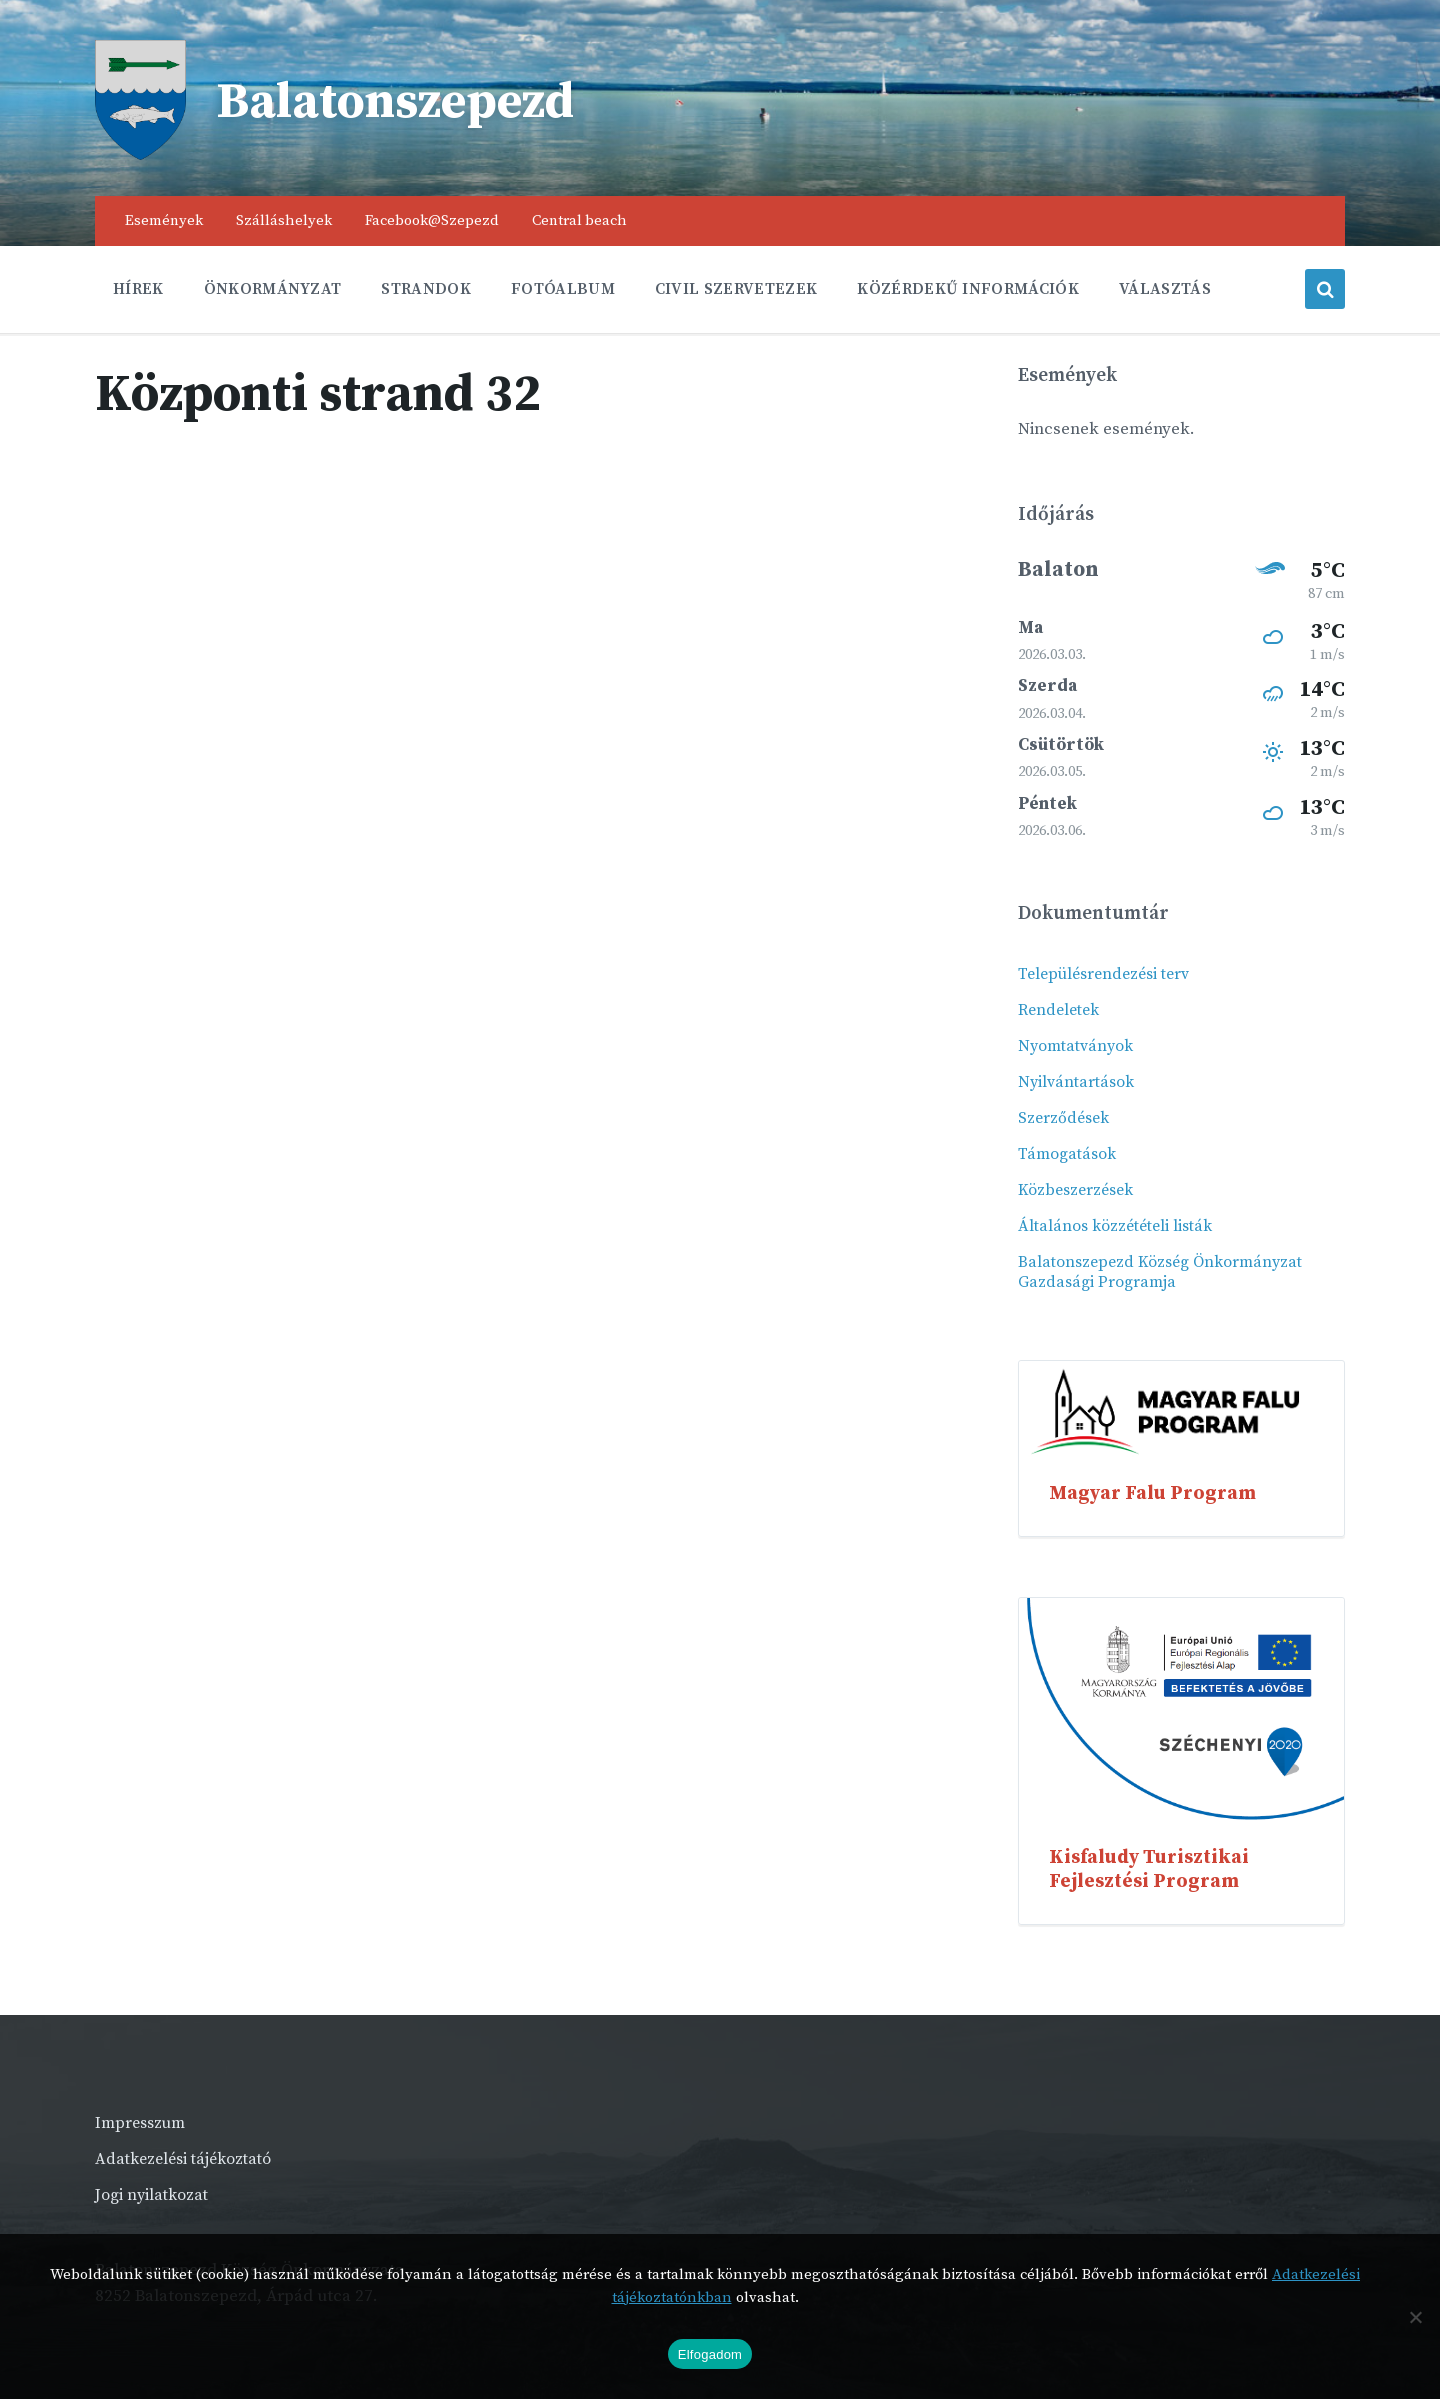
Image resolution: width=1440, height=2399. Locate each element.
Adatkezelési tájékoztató (183, 2159)
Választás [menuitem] (1165, 289)
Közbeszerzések (1075, 1190)
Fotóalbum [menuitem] (563, 289)
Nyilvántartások (1076, 1082)
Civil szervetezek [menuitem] (736, 289)
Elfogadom (710, 2354)
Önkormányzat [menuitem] (273, 289)
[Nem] (1415, 2317)
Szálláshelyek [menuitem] (284, 220)
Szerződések (1063, 1118)
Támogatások (1067, 1154)
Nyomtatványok (1075, 1046)
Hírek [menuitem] (138, 289)
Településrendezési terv (1103, 974)
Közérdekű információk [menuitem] (968, 289)
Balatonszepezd (399, 103)
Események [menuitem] (164, 220)
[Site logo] (140, 155)
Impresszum (140, 2123)
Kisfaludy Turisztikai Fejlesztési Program (1149, 1869)
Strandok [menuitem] (426, 289)
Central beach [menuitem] (579, 220)
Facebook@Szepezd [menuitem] (432, 220)
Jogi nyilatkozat (151, 2195)
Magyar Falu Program (1152, 1493)
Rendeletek (1058, 1010)
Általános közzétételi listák (1115, 1226)
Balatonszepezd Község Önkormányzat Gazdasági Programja (1160, 1272)
